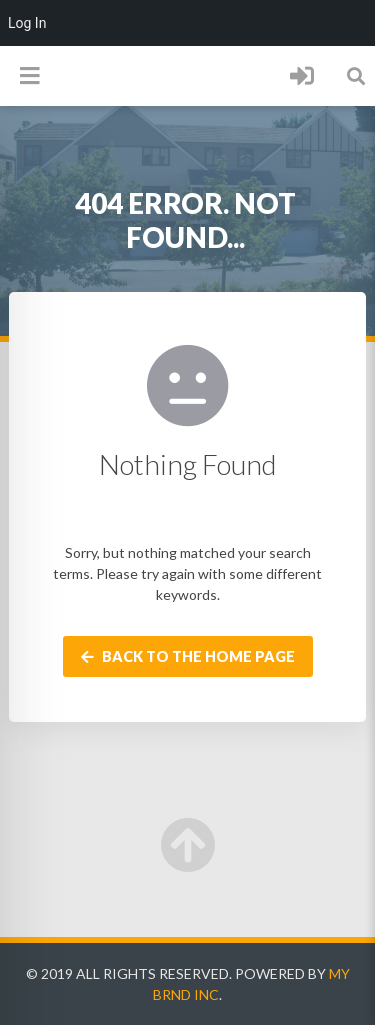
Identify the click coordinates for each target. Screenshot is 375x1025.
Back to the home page (188, 656)
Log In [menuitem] (27, 23)
